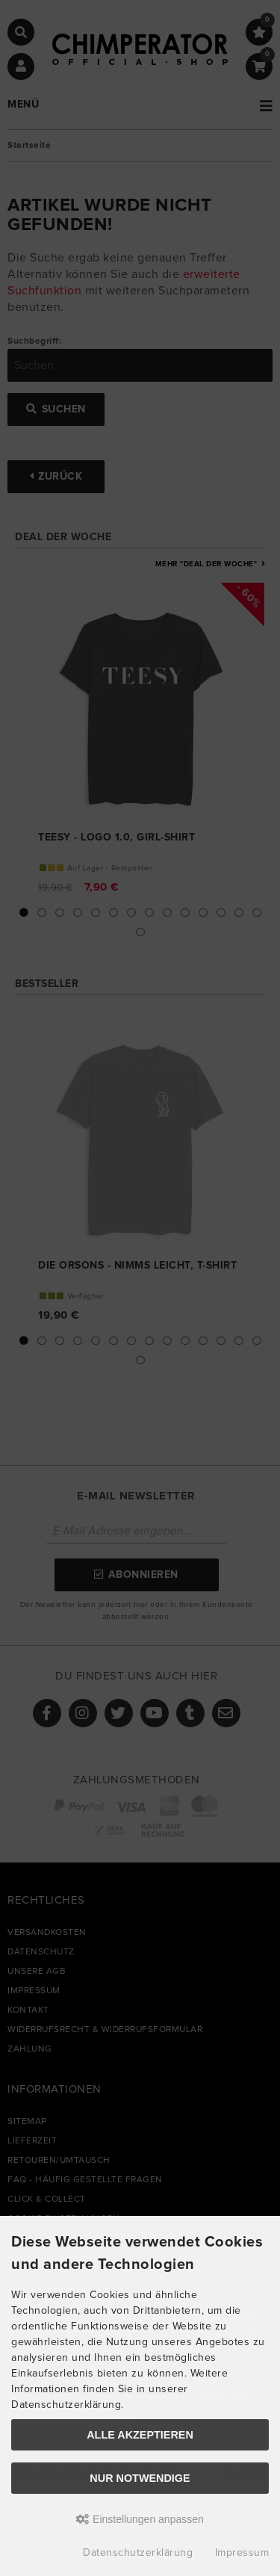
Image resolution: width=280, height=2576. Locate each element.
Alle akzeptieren (140, 2435)
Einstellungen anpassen (140, 2519)
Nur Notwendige (140, 2478)
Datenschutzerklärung (138, 2553)
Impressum (242, 2553)
